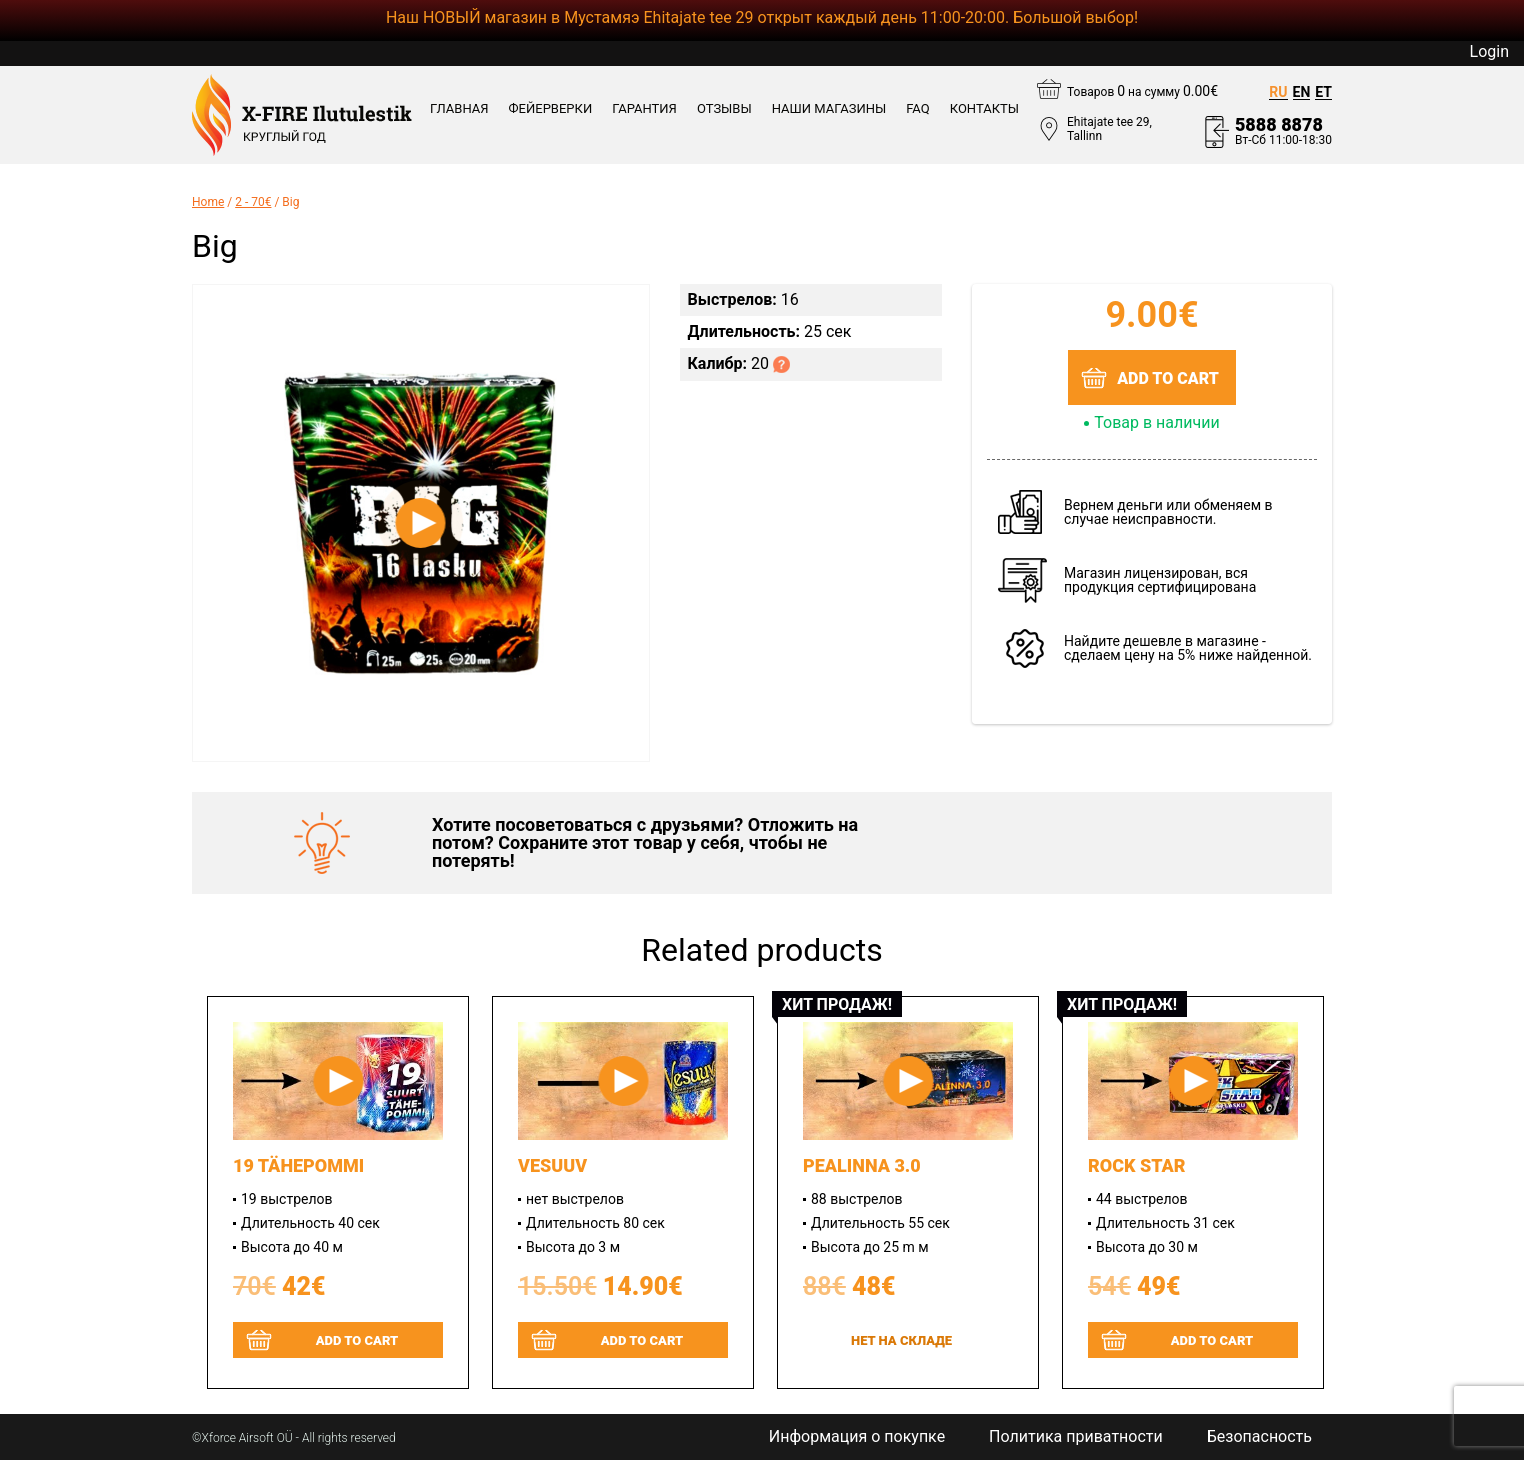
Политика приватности (1076, 1437)
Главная (459, 109)
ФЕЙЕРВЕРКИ (551, 109)
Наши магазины (829, 109)
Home (208, 202)
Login (1489, 52)
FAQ (917, 109)
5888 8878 (1279, 125)
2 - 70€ (253, 202)
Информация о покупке (857, 1437)
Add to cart (1168, 378)
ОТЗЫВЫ (724, 109)
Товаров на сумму (1142, 91)
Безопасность (1259, 1437)
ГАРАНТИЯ (644, 109)
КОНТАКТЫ (984, 109)
